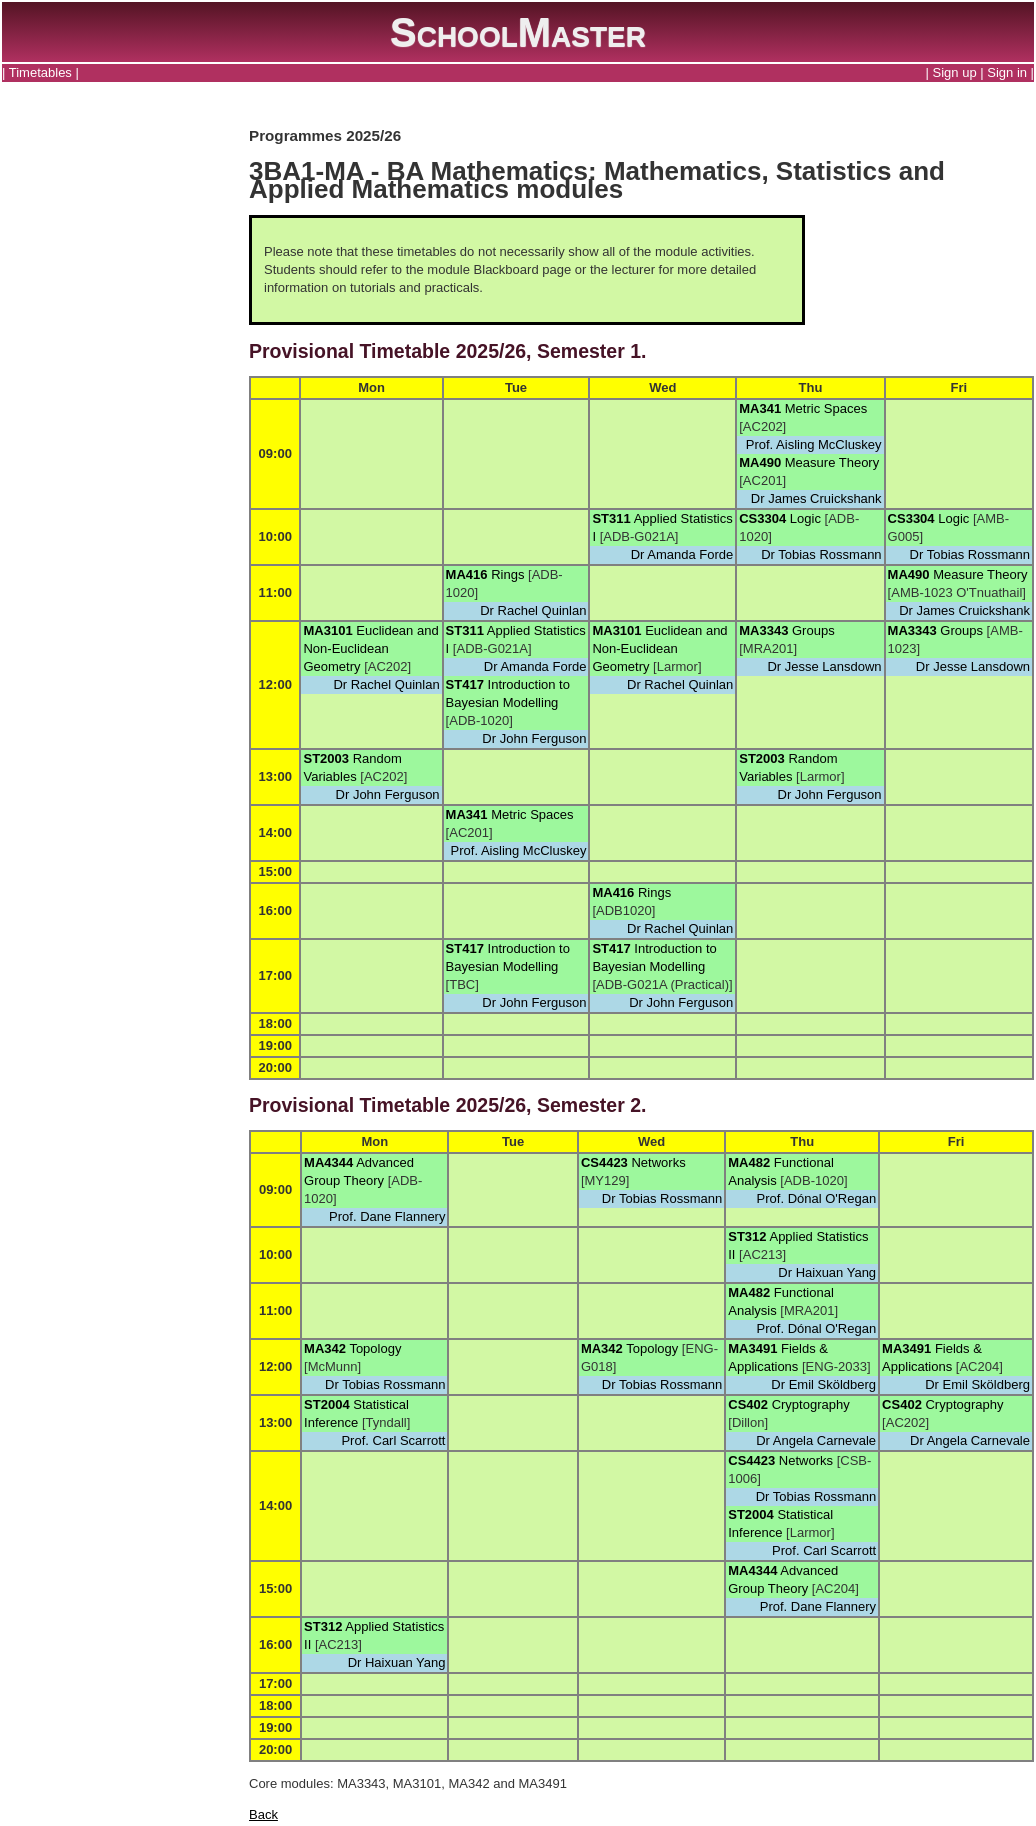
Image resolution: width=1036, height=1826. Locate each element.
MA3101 (327, 630)
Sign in (1007, 72)
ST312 (747, 1236)
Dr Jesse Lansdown (824, 666)
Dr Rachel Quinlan (533, 610)
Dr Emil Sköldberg (823, 1384)
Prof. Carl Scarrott (393, 1440)
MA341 (760, 408)
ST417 (465, 684)
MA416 (467, 574)
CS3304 (762, 518)
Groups (813, 630)
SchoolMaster (518, 32)
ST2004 (327, 1404)
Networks (658, 1162)
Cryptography (811, 1404)
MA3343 (763, 630)
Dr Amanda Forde (682, 554)
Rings (507, 574)
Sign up (955, 72)
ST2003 (326, 758)
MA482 (749, 1162)
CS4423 (604, 1162)
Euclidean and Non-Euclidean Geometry (370, 648)
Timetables (40, 72)
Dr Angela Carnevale (816, 1440)
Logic (805, 518)
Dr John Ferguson (534, 738)
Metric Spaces (826, 408)
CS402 (748, 1404)
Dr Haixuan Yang (827, 1272)
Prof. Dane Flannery (387, 1216)
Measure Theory (832, 462)
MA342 (325, 1348)
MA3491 (752, 1348)
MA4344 (328, 1162)
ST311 (611, 518)
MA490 (760, 462)
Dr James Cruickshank (816, 498)
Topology (375, 1348)
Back (263, 1814)
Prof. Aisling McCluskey (814, 444)
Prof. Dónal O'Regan (817, 1198)
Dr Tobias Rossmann (821, 554)
